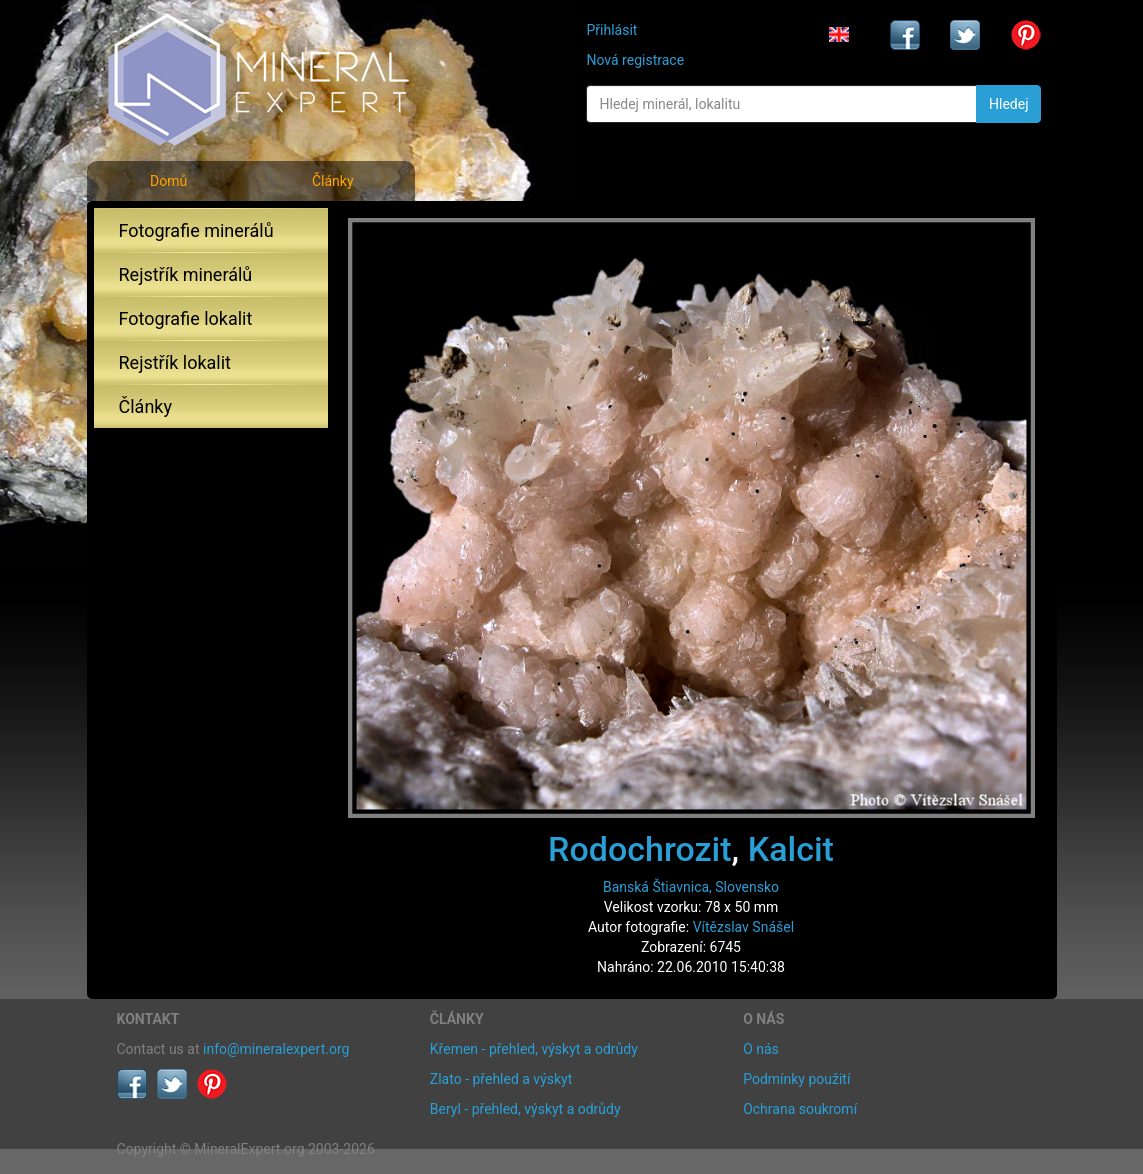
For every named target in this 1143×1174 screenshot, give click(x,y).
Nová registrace (635, 60)
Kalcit (791, 849)
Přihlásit (611, 30)
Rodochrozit (639, 849)
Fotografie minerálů (196, 230)
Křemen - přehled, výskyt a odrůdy (534, 1049)
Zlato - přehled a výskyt (501, 1079)
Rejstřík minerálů (186, 274)
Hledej (1008, 104)
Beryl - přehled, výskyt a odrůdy (525, 1109)
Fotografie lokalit (186, 318)
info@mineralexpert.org (276, 1049)
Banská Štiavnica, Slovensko (691, 887)
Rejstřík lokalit (175, 362)
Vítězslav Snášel (743, 927)
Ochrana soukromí (800, 1109)
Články (333, 181)
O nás (761, 1049)
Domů (168, 181)
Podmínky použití (796, 1079)
